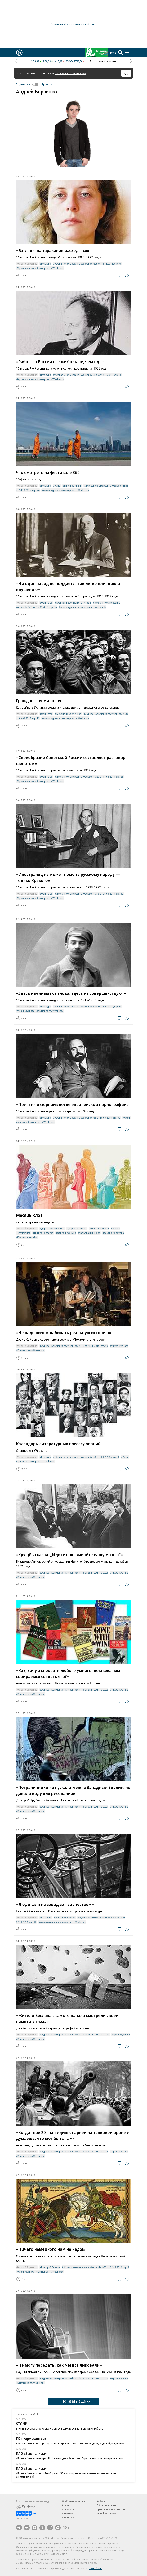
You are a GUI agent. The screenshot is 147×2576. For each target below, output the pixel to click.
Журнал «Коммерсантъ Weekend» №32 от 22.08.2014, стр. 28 (74, 2151)
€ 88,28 (47, 61)
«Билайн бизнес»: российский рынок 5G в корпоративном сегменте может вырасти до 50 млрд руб (66, 2474)
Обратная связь (106, 2505)
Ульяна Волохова (114, 1233)
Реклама (67, 2513)
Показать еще (76, 2401)
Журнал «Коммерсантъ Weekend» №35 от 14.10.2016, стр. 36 (88, 374)
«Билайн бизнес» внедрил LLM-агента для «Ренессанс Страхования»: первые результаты (69, 2458)
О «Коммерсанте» (73, 2501)
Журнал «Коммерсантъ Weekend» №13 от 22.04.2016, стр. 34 (88, 1006)
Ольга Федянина (66, 1233)
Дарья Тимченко (77, 1228)
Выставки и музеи (65, 1917)
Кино (57, 485)
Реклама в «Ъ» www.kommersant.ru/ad (73, 24)
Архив (65, 2505)
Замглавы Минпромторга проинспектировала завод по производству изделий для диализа (70, 2443)
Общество (47, 602)
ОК (126, 73)
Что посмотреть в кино (103, 61)
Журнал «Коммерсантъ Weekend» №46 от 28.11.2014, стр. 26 (74, 1572)
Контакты (68, 2509)
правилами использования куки (70, 73)
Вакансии (68, 2517)
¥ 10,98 (58, 61)
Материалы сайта (28, 1237)
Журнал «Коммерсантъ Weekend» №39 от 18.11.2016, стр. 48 (88, 263)
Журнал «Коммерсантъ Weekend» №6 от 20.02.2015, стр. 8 (87, 1457)
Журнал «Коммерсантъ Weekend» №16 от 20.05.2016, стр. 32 (89, 893)
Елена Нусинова (100, 1228)
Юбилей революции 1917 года (73, 602)
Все (40, 2414)
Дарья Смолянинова (53, 1228)
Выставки (46, 1917)
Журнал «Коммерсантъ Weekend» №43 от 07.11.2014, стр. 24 (74, 1806)
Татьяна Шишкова (90, 1233)
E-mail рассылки (106, 2513)
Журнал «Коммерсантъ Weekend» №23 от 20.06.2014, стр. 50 (74, 2378)
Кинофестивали (73, 485)
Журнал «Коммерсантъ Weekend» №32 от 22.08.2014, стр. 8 (96, 2267)
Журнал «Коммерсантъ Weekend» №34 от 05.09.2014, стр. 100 (75, 2034)
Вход (113, 52)
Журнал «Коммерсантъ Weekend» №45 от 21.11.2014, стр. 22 (74, 1689)
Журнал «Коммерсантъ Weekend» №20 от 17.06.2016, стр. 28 (89, 776)
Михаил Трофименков (68, 713)
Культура (46, 263)
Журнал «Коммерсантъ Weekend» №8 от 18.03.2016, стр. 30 (87, 1117)
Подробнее (95, 2568)
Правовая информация (110, 2509)
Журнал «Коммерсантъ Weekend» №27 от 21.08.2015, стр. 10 (74, 1346)
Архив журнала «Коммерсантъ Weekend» (41, 268)
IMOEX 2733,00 (74, 61)
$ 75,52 (35, 61)
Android (101, 2501)
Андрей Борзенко (27, 263)
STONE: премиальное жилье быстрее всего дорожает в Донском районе (59, 2428)
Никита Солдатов (43, 1233)
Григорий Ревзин (50, 2267)
